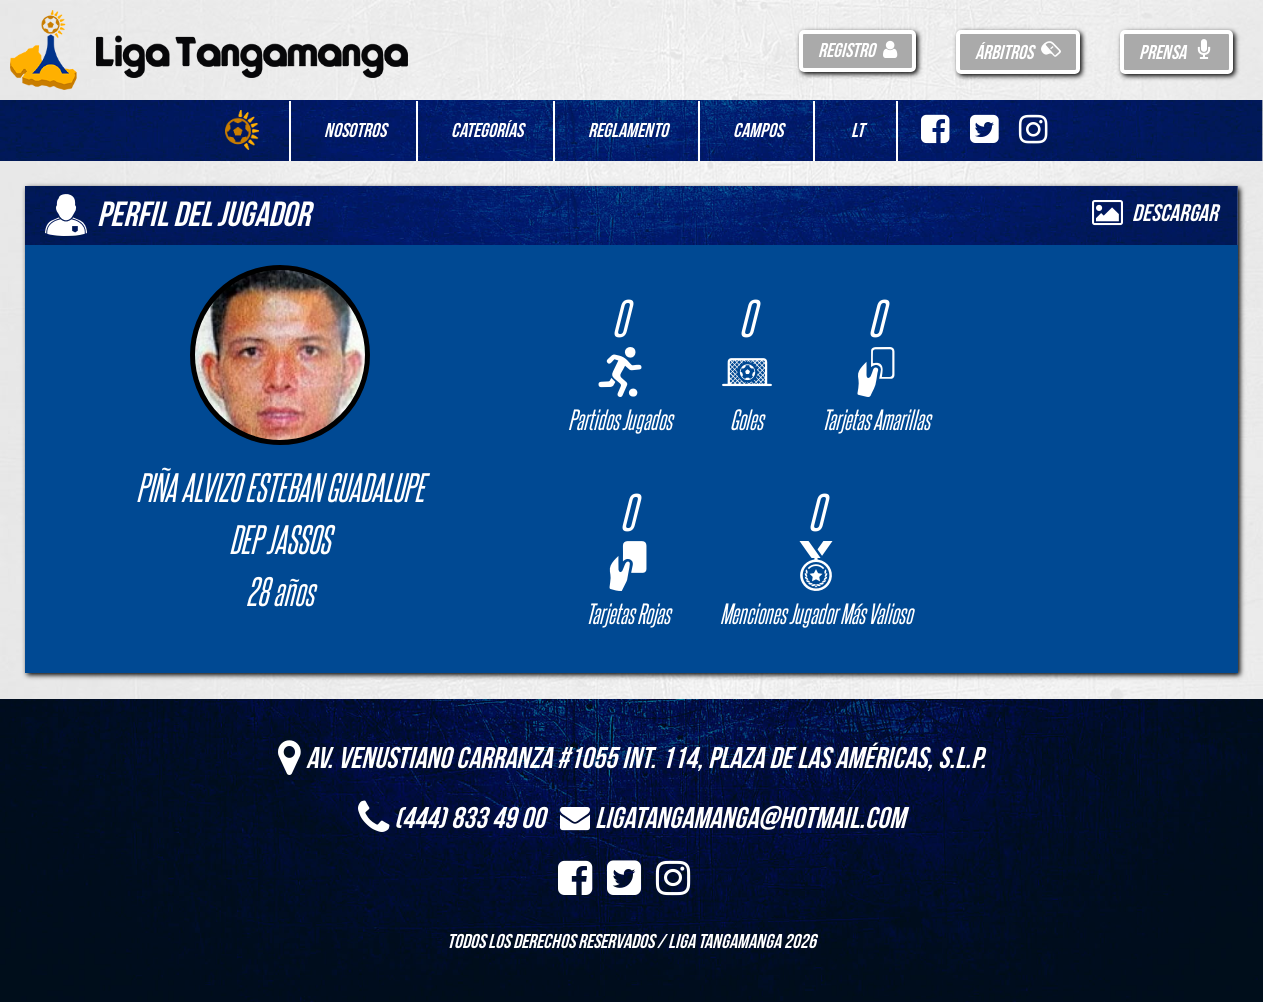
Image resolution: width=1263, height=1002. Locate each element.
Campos (758, 131)
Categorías (487, 131)
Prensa (1176, 53)
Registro (857, 51)
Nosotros (355, 131)
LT (857, 131)
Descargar (1155, 213)
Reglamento (628, 131)
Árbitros (1018, 53)
